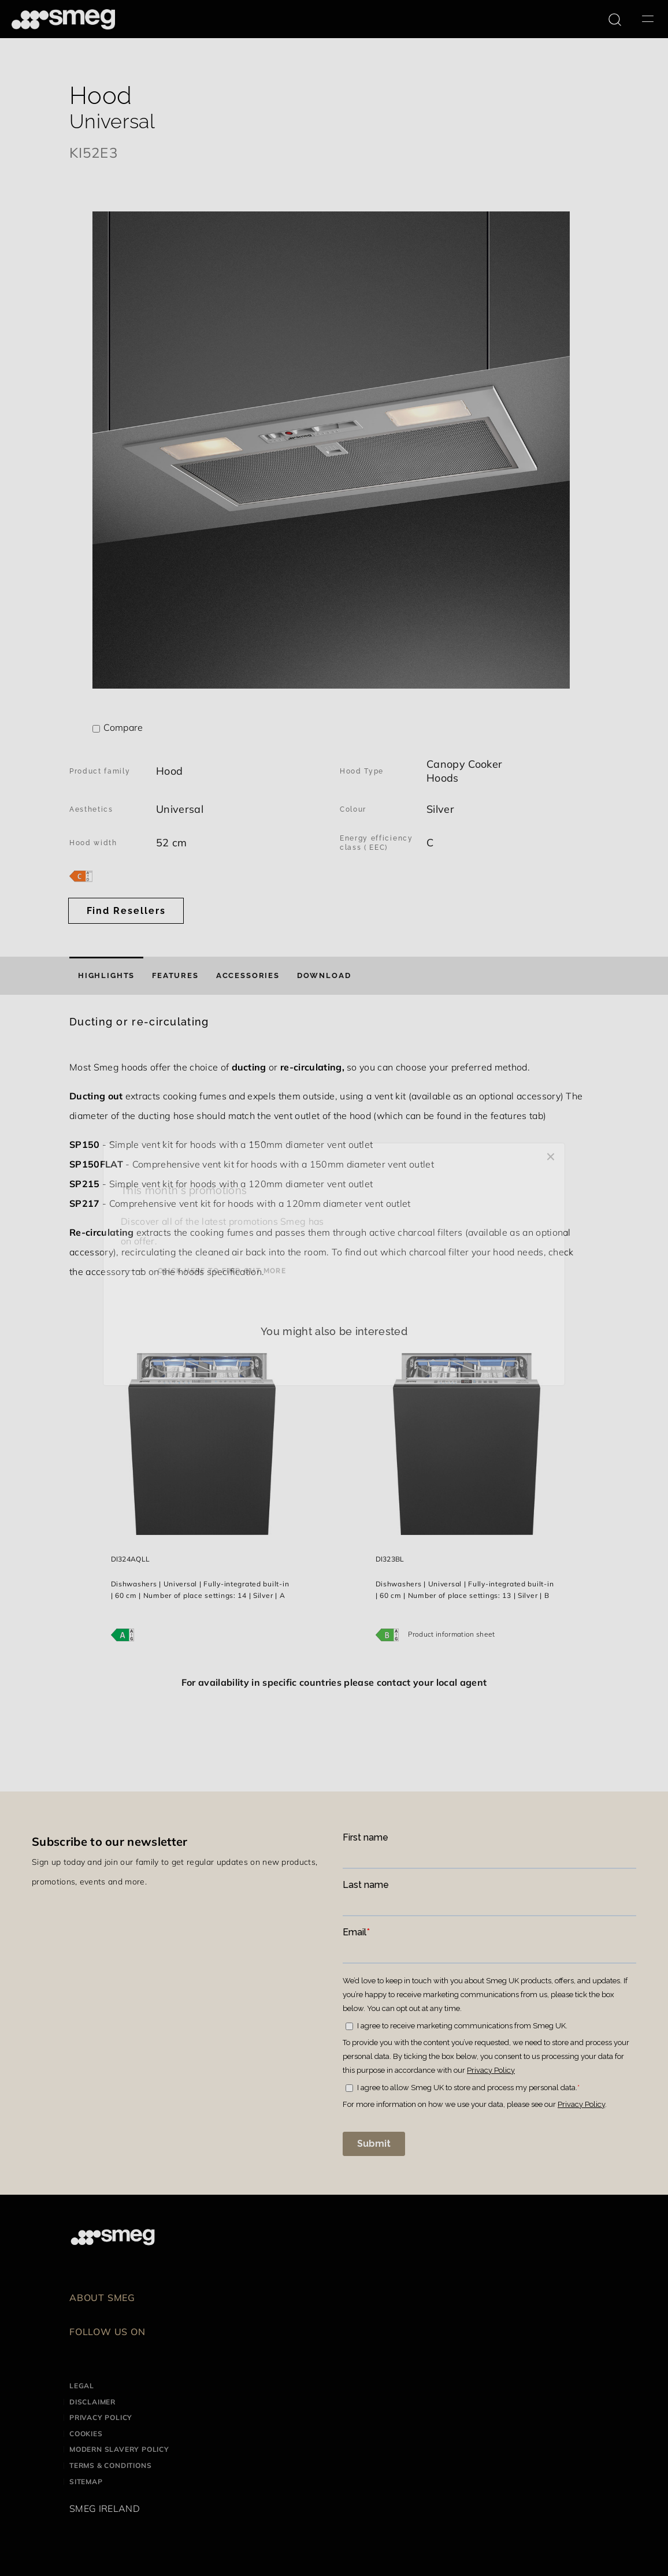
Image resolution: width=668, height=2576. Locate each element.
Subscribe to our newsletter (110, 1841)
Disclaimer (92, 2401)
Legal (81, 2385)
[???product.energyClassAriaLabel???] (80, 875)
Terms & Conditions (110, 2465)
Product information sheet (451, 1634)
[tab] (106, 976)
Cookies (86, 2433)
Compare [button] (123, 727)
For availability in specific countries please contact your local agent (334, 1682)
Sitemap (86, 2481)
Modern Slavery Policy (119, 2449)
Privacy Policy (100, 2417)
